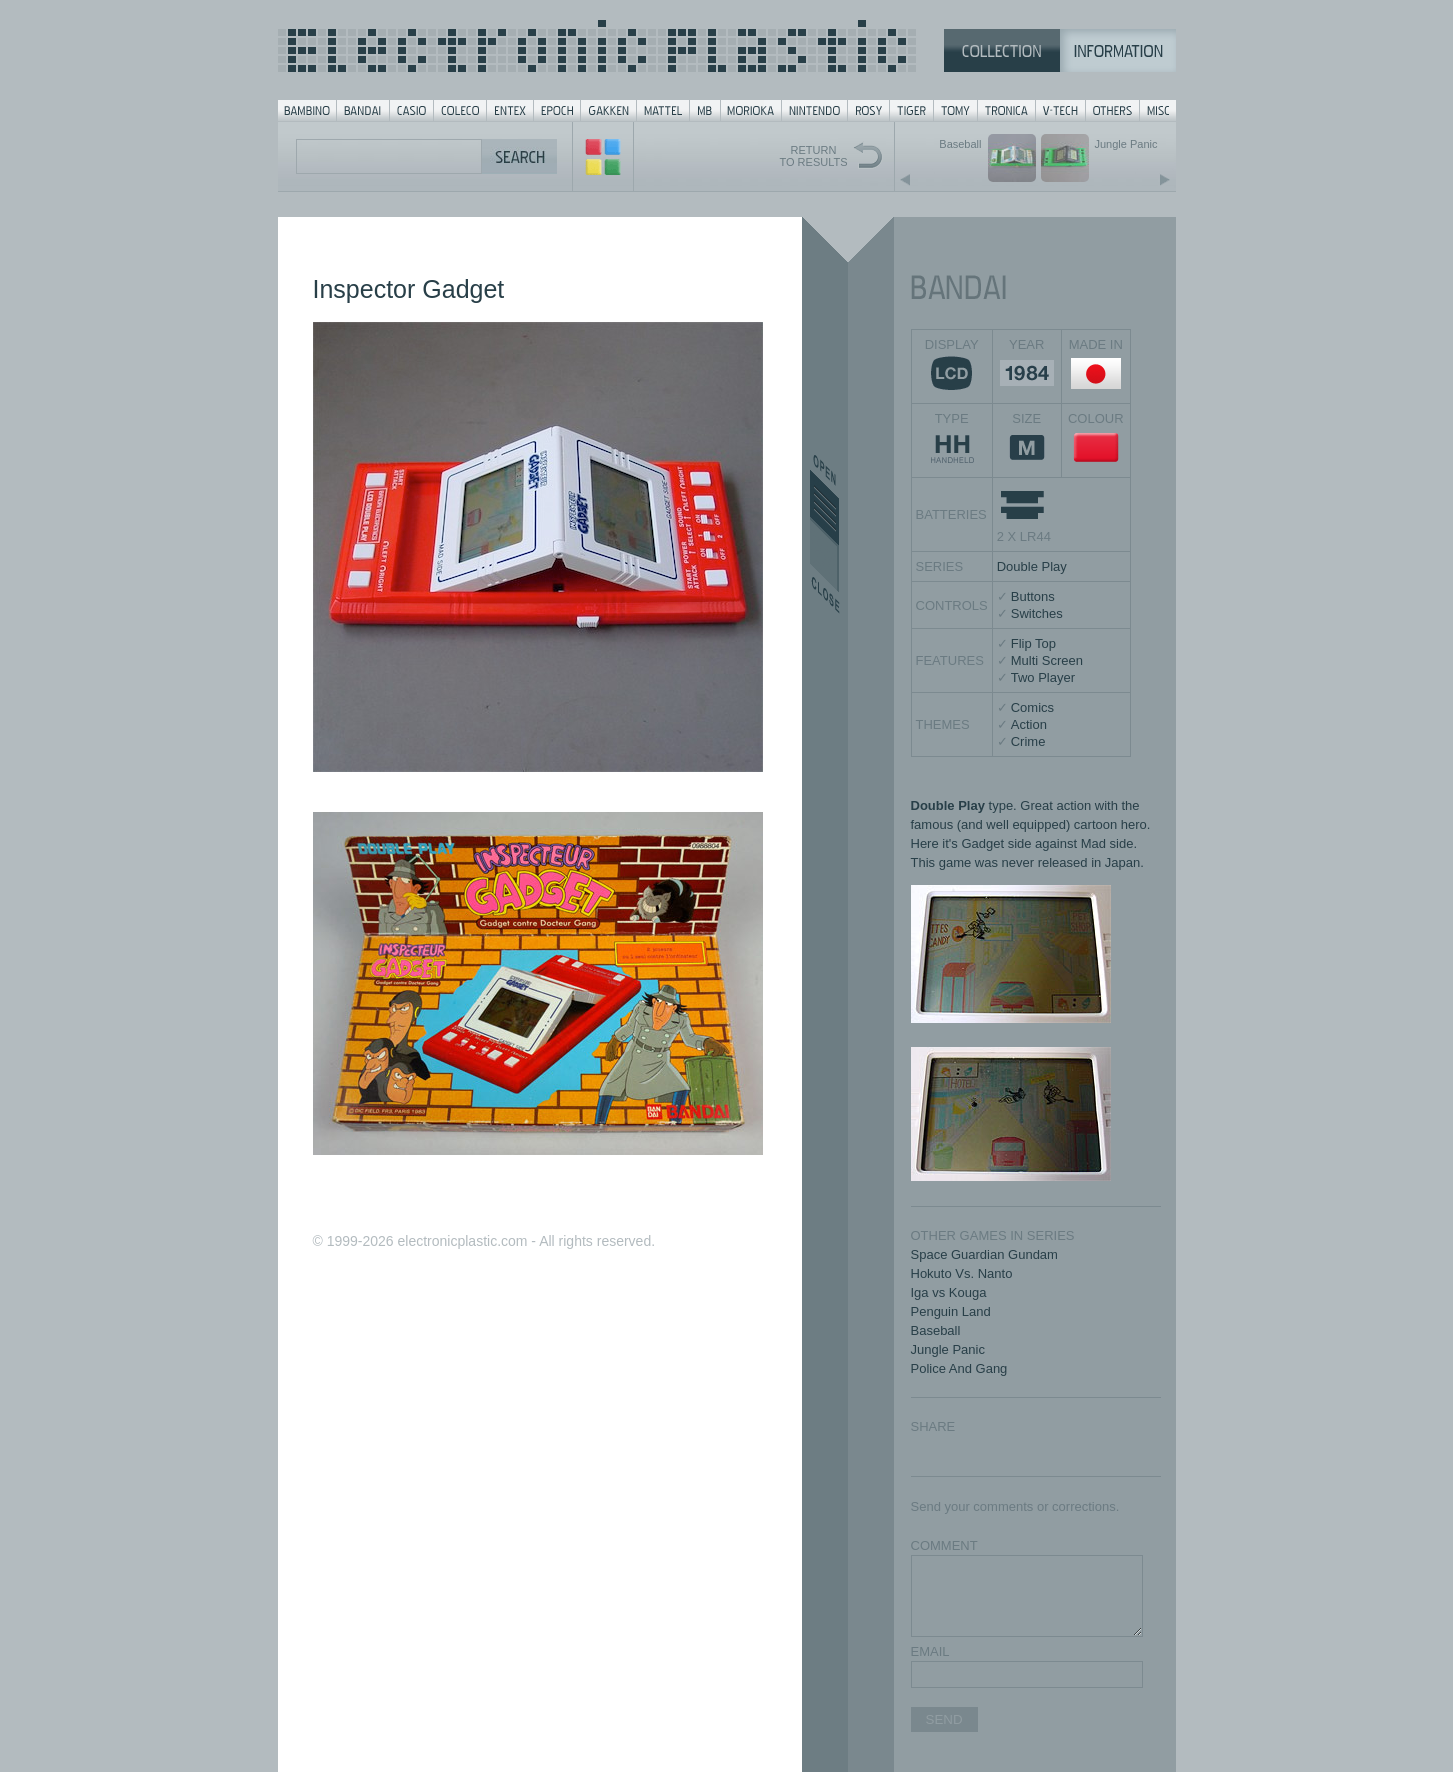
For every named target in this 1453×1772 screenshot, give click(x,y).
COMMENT (944, 1545)
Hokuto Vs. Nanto (962, 1273)
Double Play (1032, 566)
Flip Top (1033, 643)
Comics (1032, 707)
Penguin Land (951, 1311)
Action (1029, 724)
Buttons (1033, 596)
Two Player (1043, 677)
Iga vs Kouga (949, 1292)
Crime (1028, 741)
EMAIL (930, 1651)
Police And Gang (959, 1368)
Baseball (936, 1330)
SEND (944, 1719)
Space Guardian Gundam (984, 1254)
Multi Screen (1047, 660)
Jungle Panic (948, 1349)
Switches (1037, 613)
